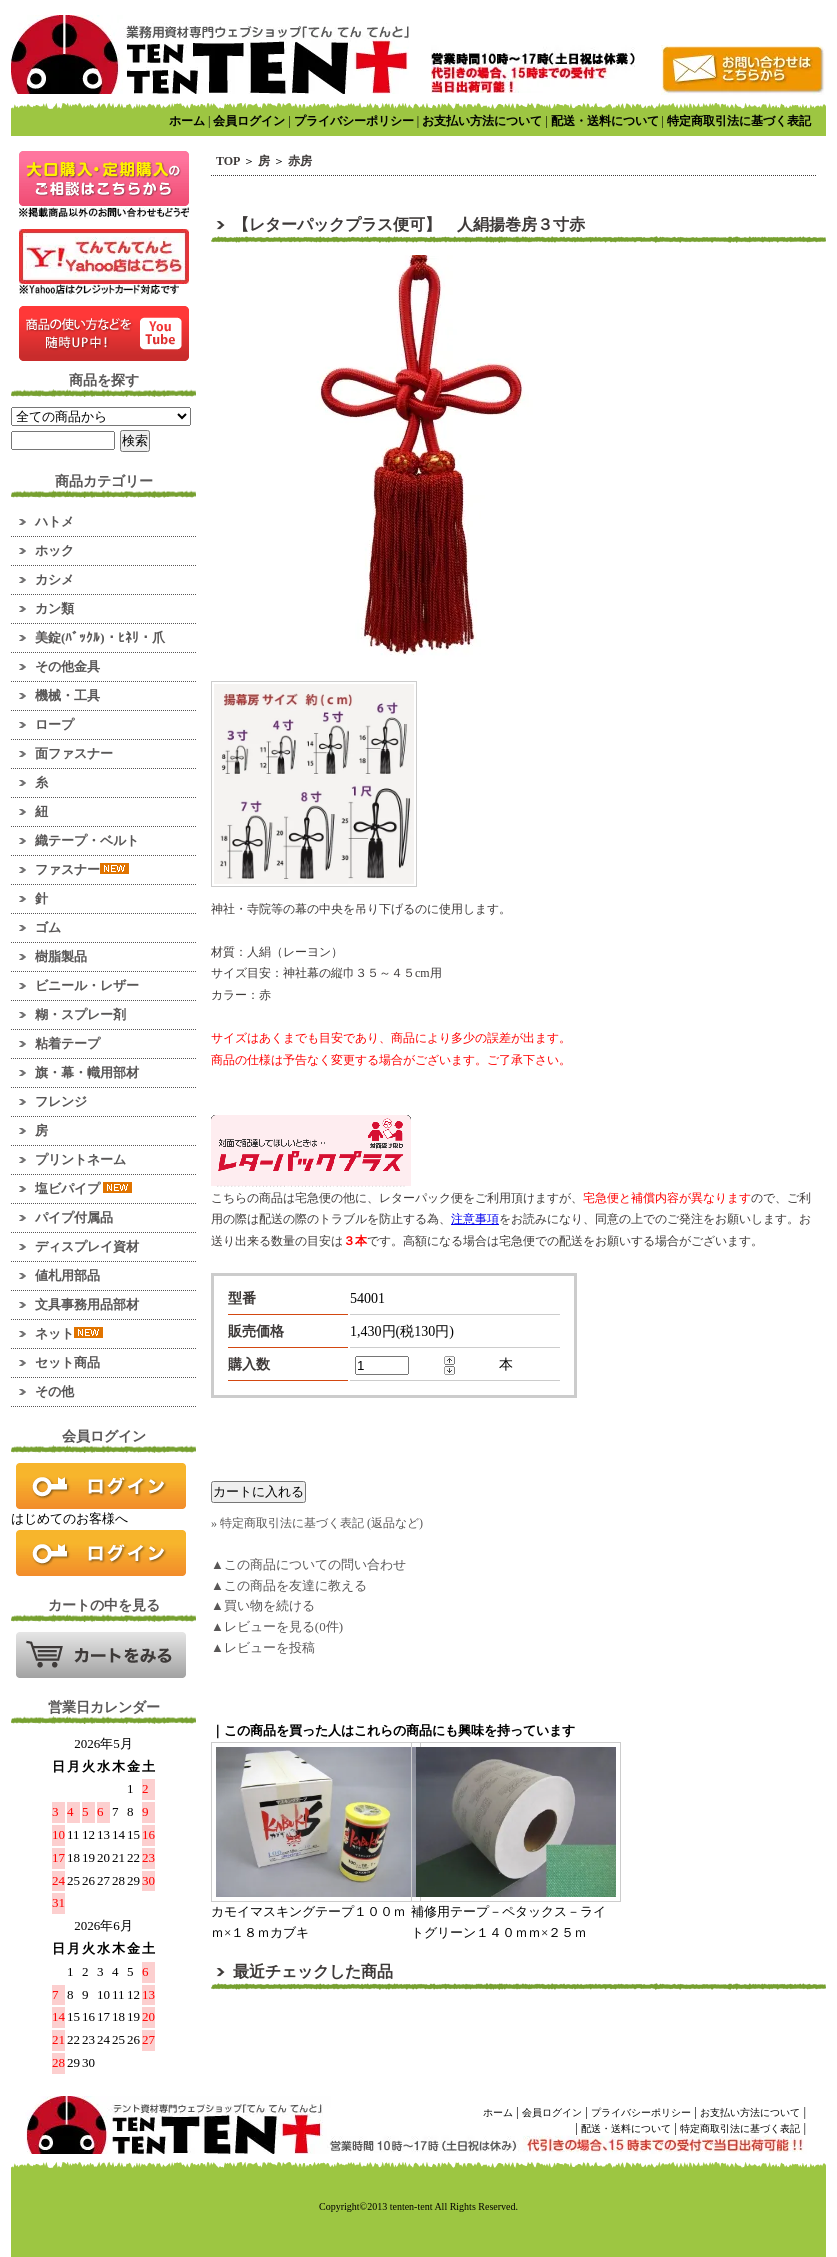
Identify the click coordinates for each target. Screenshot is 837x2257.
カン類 (54, 608)
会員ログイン (249, 121)
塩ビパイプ (83, 1188)
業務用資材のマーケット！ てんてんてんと (210, 54)
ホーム (187, 121)
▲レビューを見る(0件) (277, 1626)
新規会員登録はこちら (101, 1553)
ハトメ (54, 521)
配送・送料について (605, 121)
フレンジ (61, 1101)
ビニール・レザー (87, 985)
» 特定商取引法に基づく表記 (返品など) (317, 1523)
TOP (228, 161)
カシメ (54, 579)
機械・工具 (67, 695)
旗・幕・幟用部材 (87, 1072)
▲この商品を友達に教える (289, 1585)
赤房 (300, 161)
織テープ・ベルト (87, 840)
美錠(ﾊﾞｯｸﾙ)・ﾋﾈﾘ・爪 (100, 637)
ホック (54, 550)
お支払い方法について (482, 121)
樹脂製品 (61, 956)
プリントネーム (80, 1159)
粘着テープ (67, 1043)
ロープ (54, 724)
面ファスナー (74, 753)
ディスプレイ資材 (87, 1246)
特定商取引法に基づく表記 (739, 121)
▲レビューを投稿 (263, 1647)
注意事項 (475, 1219)
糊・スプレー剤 (80, 1014)
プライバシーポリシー (354, 121)
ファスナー (82, 869)
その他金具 (67, 666)
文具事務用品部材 (87, 1304)
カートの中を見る (101, 1655)
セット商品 (67, 1362)
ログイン (101, 1486)
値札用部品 (67, 1275)
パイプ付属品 (74, 1217)
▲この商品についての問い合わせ (308, 1564)
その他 (54, 1391)
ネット (69, 1333)
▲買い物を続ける (263, 1605)
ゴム (48, 927)
